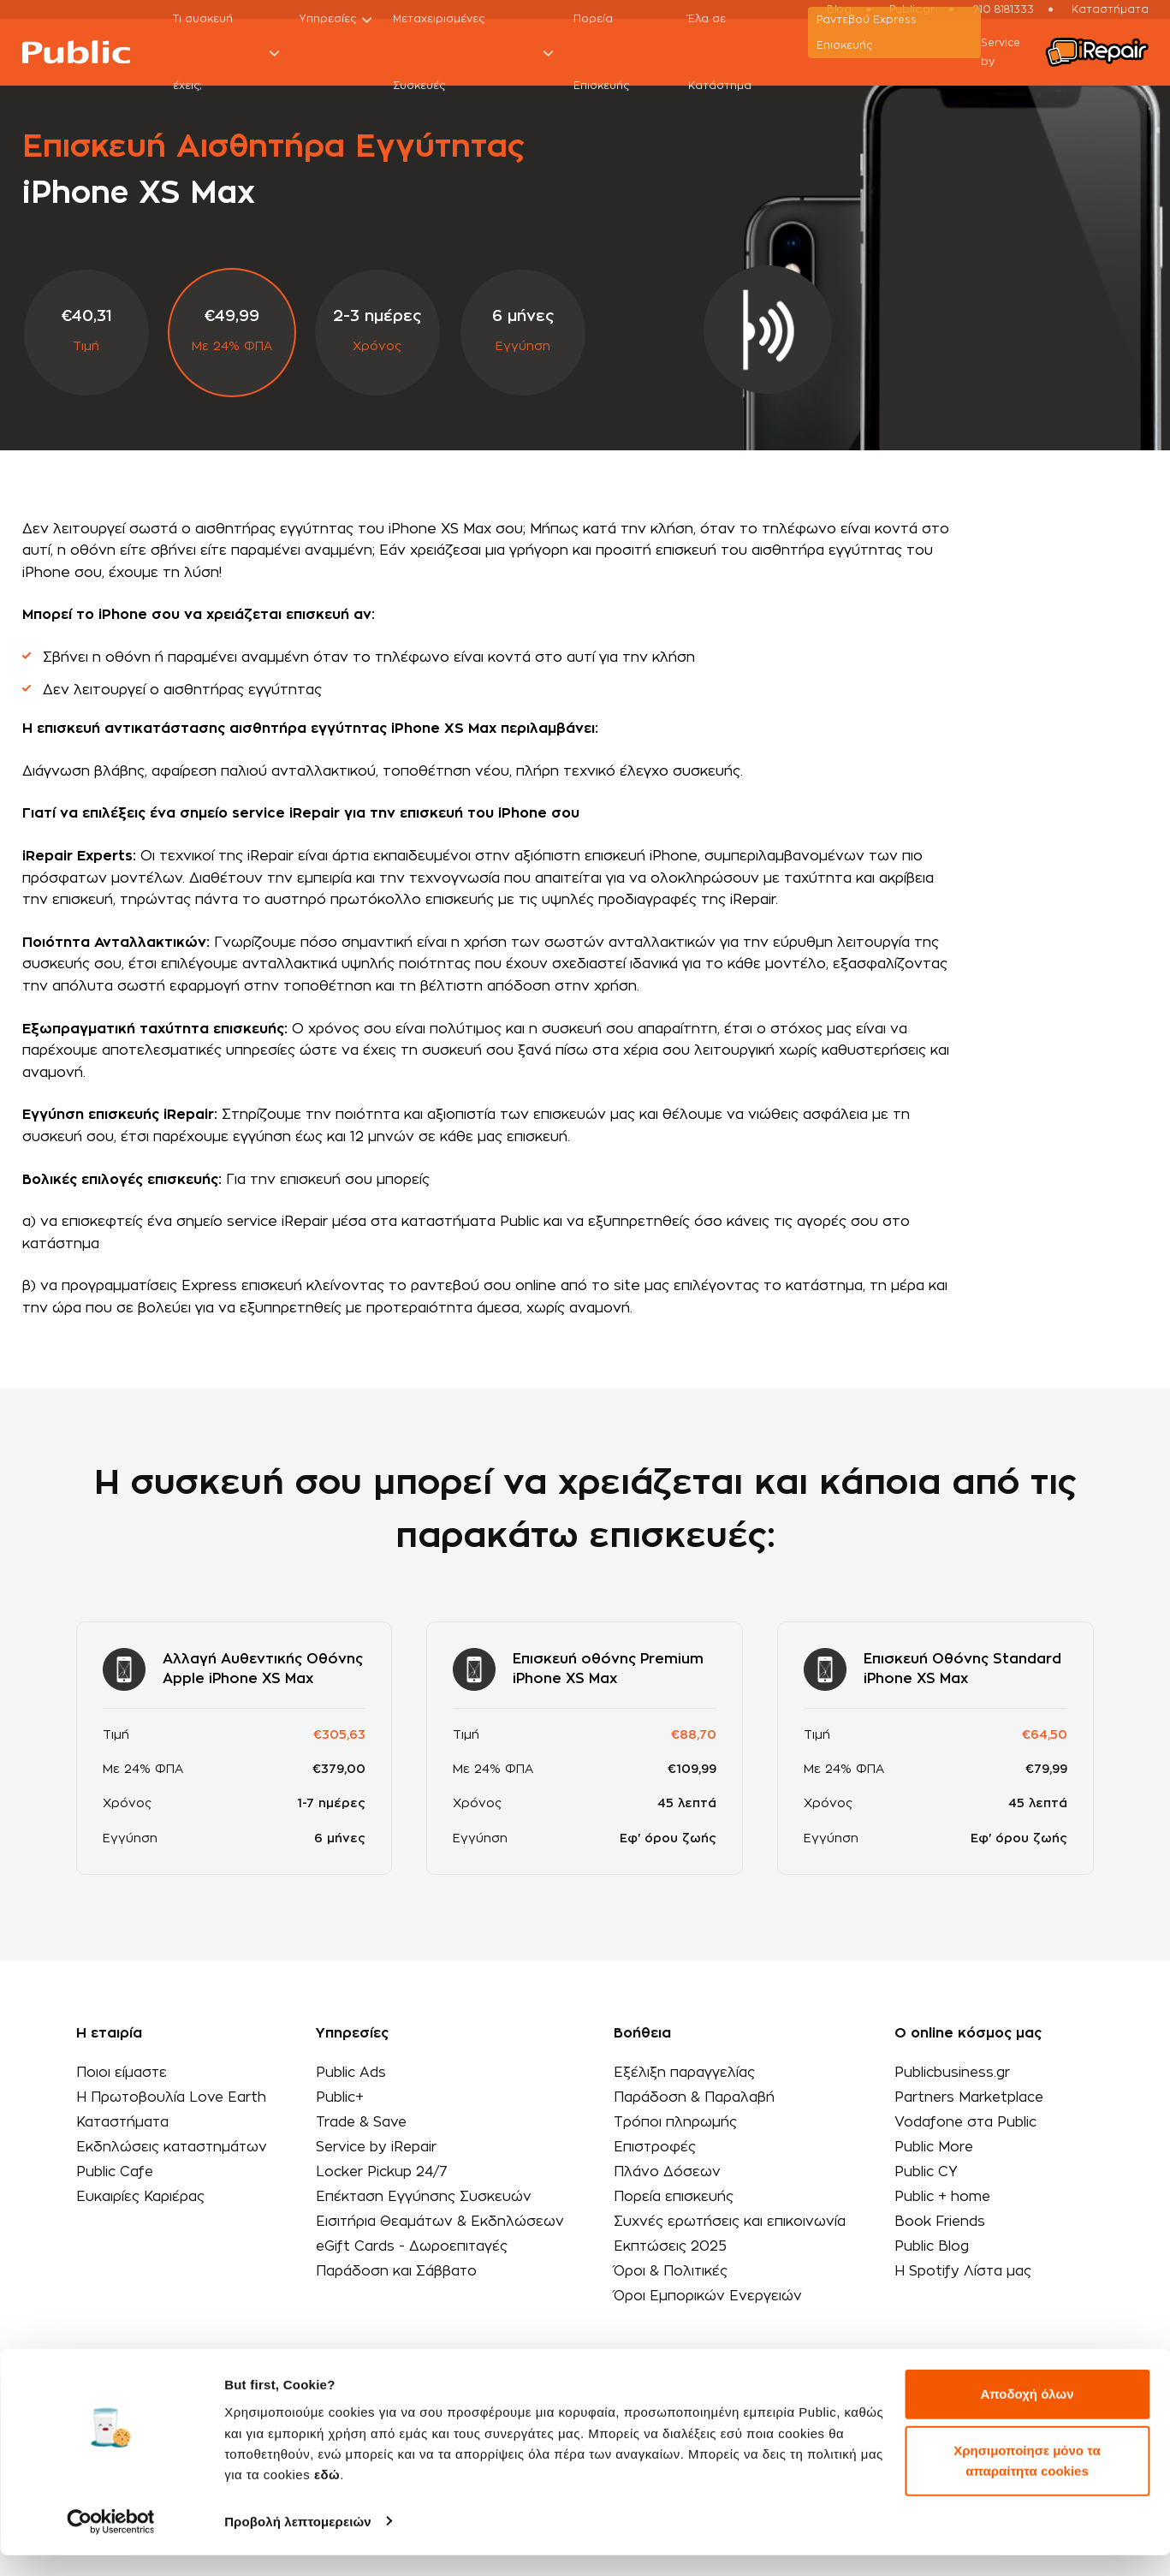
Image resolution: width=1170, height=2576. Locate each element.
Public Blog (929, 2246)
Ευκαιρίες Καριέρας (140, 2197)
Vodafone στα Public (964, 2122)
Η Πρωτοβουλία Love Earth (172, 2097)
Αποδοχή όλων (1026, 2415)
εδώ (327, 2495)
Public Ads (351, 2072)
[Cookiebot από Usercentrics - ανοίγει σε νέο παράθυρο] (111, 2542)
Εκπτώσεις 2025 (670, 2246)
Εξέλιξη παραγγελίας (683, 2072)
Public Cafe (115, 2172)
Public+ (340, 2097)
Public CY (923, 2172)
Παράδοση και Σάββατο (397, 2271)
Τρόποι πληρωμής (674, 2122)
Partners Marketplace (967, 2097)
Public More (931, 2147)
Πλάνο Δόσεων (666, 2172)
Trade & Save (362, 2122)
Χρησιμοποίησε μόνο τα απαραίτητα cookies (1026, 2481)
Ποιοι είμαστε (122, 2072)
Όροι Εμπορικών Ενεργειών (707, 2296)
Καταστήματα (124, 2122)
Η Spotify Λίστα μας (961, 2271)
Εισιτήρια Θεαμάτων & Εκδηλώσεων (441, 2221)
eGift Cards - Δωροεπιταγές (413, 2246)
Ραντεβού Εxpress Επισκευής (870, 33)
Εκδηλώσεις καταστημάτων (173, 2147)
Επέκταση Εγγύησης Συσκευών (424, 2197)
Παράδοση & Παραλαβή (693, 2097)
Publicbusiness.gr (950, 2072)
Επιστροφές (654, 2147)
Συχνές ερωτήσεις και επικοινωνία (729, 2221)
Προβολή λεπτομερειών (297, 2542)
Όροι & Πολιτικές (670, 2271)
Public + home (940, 2197)
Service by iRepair (377, 2147)
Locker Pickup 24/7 (382, 2172)
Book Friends (937, 2221)
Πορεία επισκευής (673, 2197)
